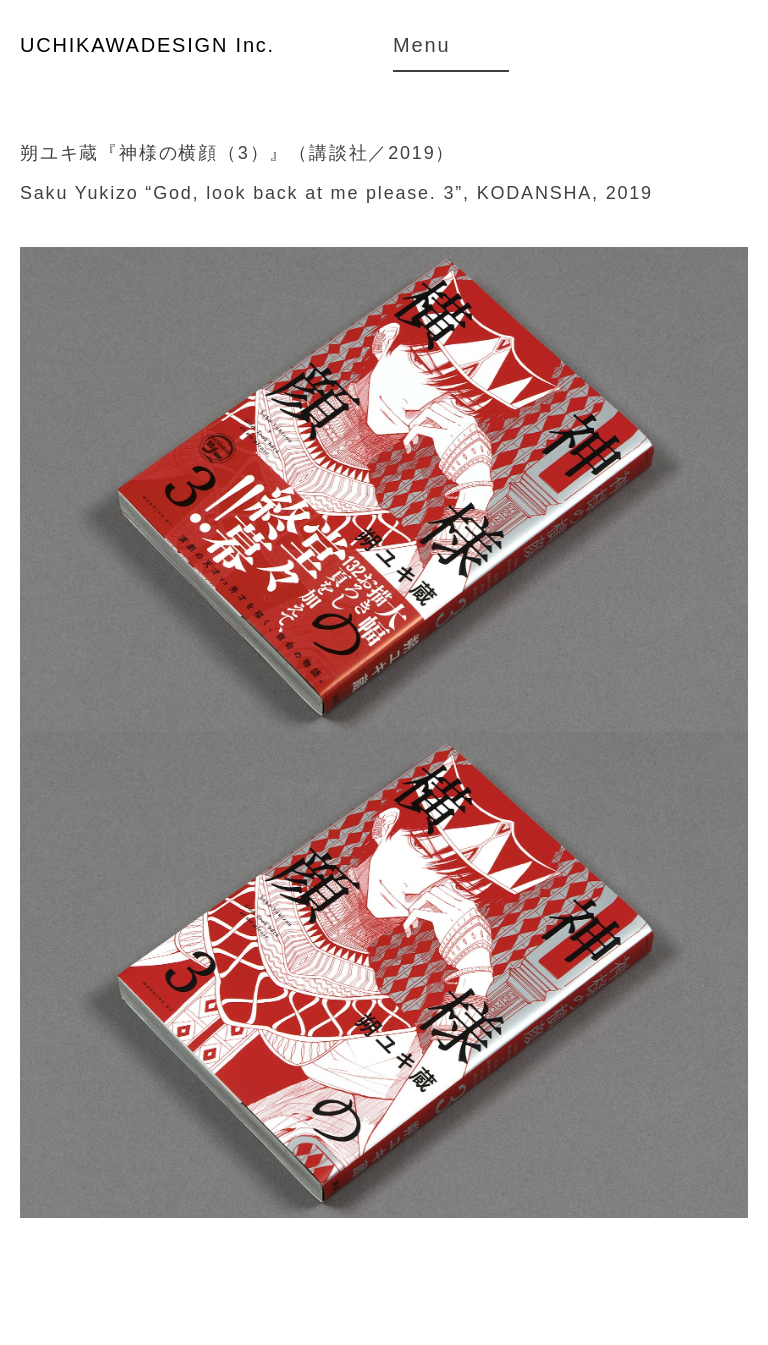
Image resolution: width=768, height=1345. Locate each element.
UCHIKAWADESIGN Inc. (147, 45)
